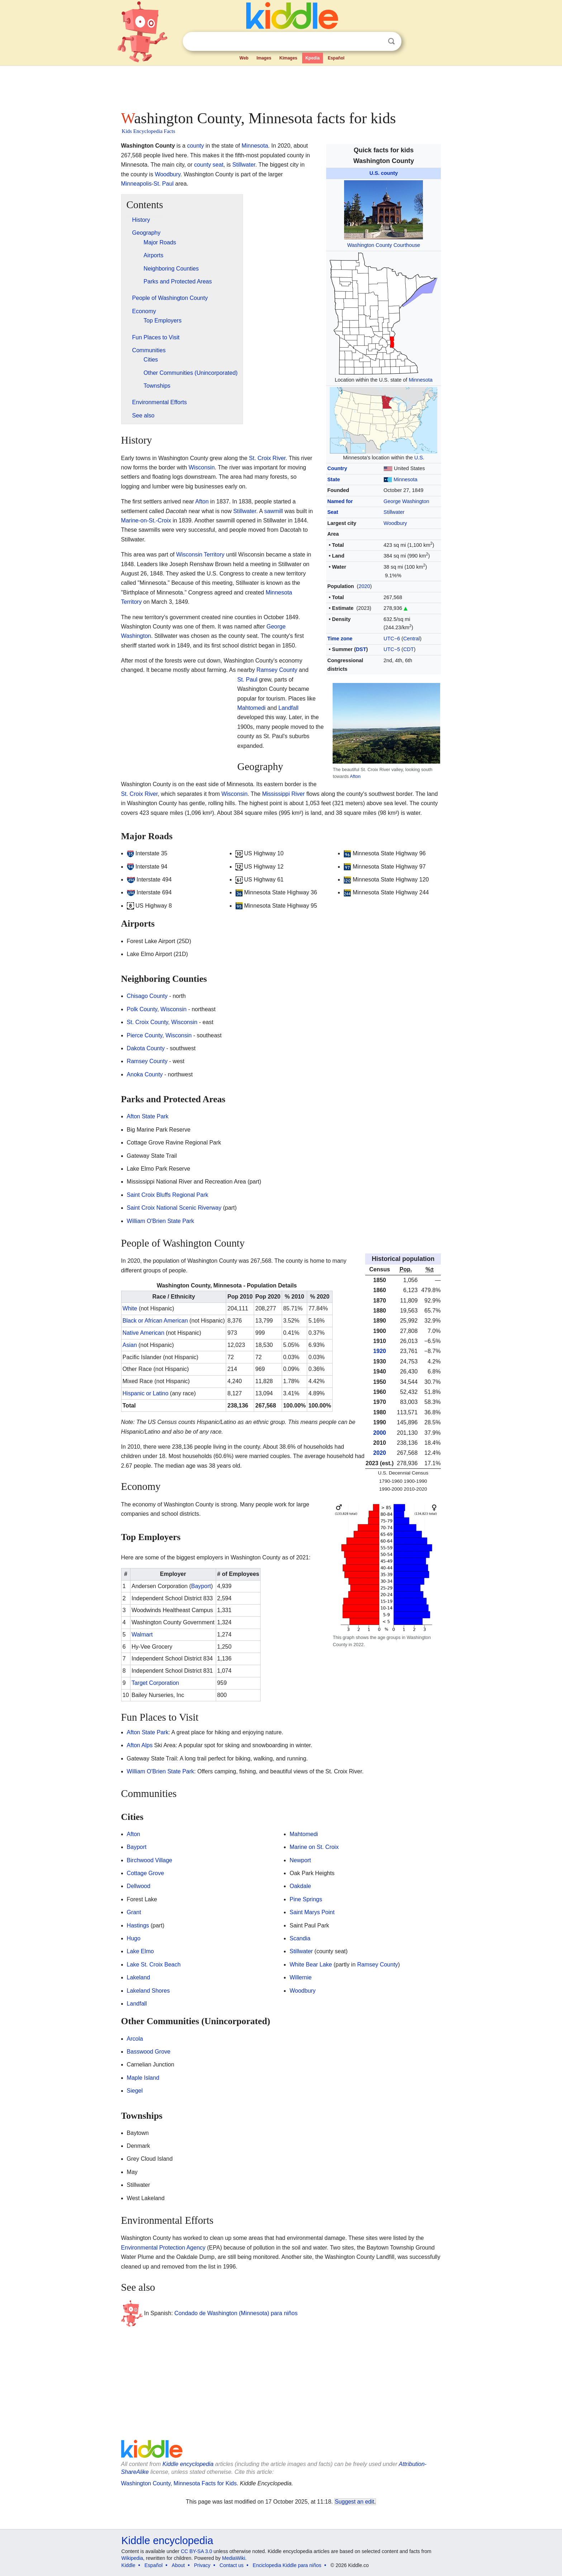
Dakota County (146, 1048)
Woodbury (395, 523)
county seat (209, 165)
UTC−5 (392, 649)
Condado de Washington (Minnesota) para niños (236, 2313)
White (130, 1308)
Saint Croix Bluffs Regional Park (167, 1195)
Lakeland (138, 1977)
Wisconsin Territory (200, 554)
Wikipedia (132, 2558)
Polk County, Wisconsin (157, 1009)
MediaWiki (234, 2558)
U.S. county (384, 173)
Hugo (133, 1938)
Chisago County (147, 996)
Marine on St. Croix (314, 1847)
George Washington (406, 501)
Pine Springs (306, 1899)
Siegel (135, 2091)
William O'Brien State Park (160, 1221)
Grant (134, 1912)
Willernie (300, 1977)
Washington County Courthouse (383, 245)
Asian (130, 1345)
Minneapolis (136, 184)
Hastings (138, 1925)
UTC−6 (392, 638)
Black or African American (155, 1321)
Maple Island (143, 2078)
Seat (332, 512)
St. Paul (163, 184)
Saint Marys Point (312, 1912)
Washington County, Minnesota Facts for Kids (179, 2483)
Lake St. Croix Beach (154, 1964)
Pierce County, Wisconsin (159, 1035)
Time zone (339, 638)
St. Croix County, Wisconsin (162, 1022)
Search (391, 41)
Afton (355, 776)
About (178, 2565)
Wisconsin (202, 467)
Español (336, 58)
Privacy (202, 2565)
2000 (379, 1433)
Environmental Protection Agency (163, 2248)
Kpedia (312, 58)
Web (243, 58)
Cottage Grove (145, 1873)
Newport (300, 1860)
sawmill (273, 511)
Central (411, 638)
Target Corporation (155, 1683)
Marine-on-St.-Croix (146, 520)
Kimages (288, 58)
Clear (377, 41)
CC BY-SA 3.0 (196, 2551)
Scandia (300, 1938)
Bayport (201, 1586)
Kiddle (128, 2565)
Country (337, 468)
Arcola (135, 2039)
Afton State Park (148, 1116)
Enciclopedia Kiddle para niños (287, 2565)
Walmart (142, 1634)
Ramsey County (277, 670)
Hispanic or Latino (145, 1393)
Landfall (288, 708)
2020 (364, 586)
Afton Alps (140, 1745)
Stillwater (394, 512)
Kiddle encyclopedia (187, 2464)
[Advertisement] (280, 86)
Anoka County (145, 1074)
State (333, 479)
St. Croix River (267, 458)
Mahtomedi (251, 708)
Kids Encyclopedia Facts (148, 131)
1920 (379, 1351)
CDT (408, 649)
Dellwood (139, 1886)
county (195, 146)
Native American (144, 1333)
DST (361, 649)
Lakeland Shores (148, 1991)
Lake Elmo (140, 1951)
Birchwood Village (149, 1860)
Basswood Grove (149, 2052)
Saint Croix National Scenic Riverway (174, 1208)
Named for (340, 501)
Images (264, 58)
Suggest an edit (354, 2502)
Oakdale (300, 1886)
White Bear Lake (311, 1964)
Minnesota (420, 380)
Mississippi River (283, 794)
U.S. (419, 457)
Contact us (232, 2565)
